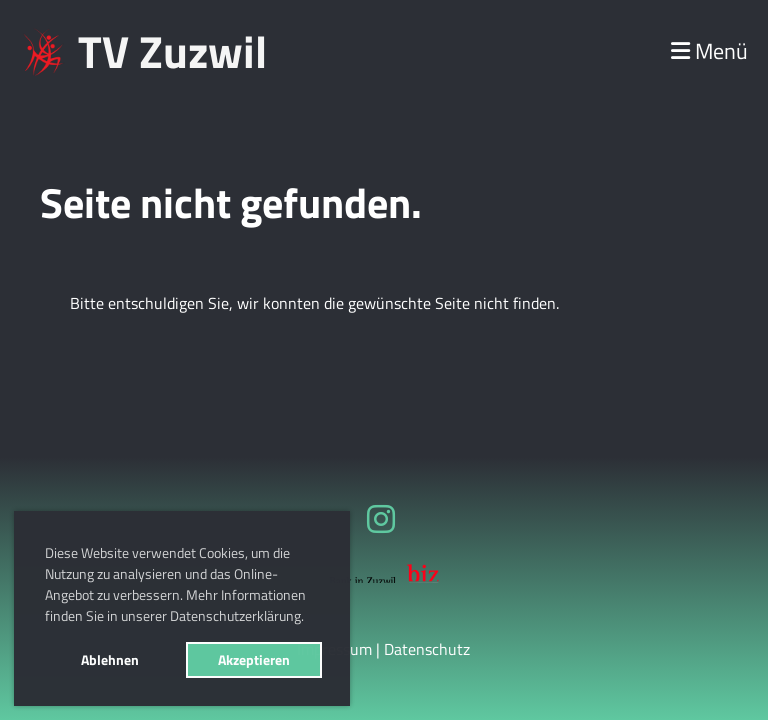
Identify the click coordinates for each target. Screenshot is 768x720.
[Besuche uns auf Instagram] (381, 519)
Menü (709, 51)
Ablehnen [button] (110, 660)
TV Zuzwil (172, 51)
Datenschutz (427, 649)
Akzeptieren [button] (254, 660)
